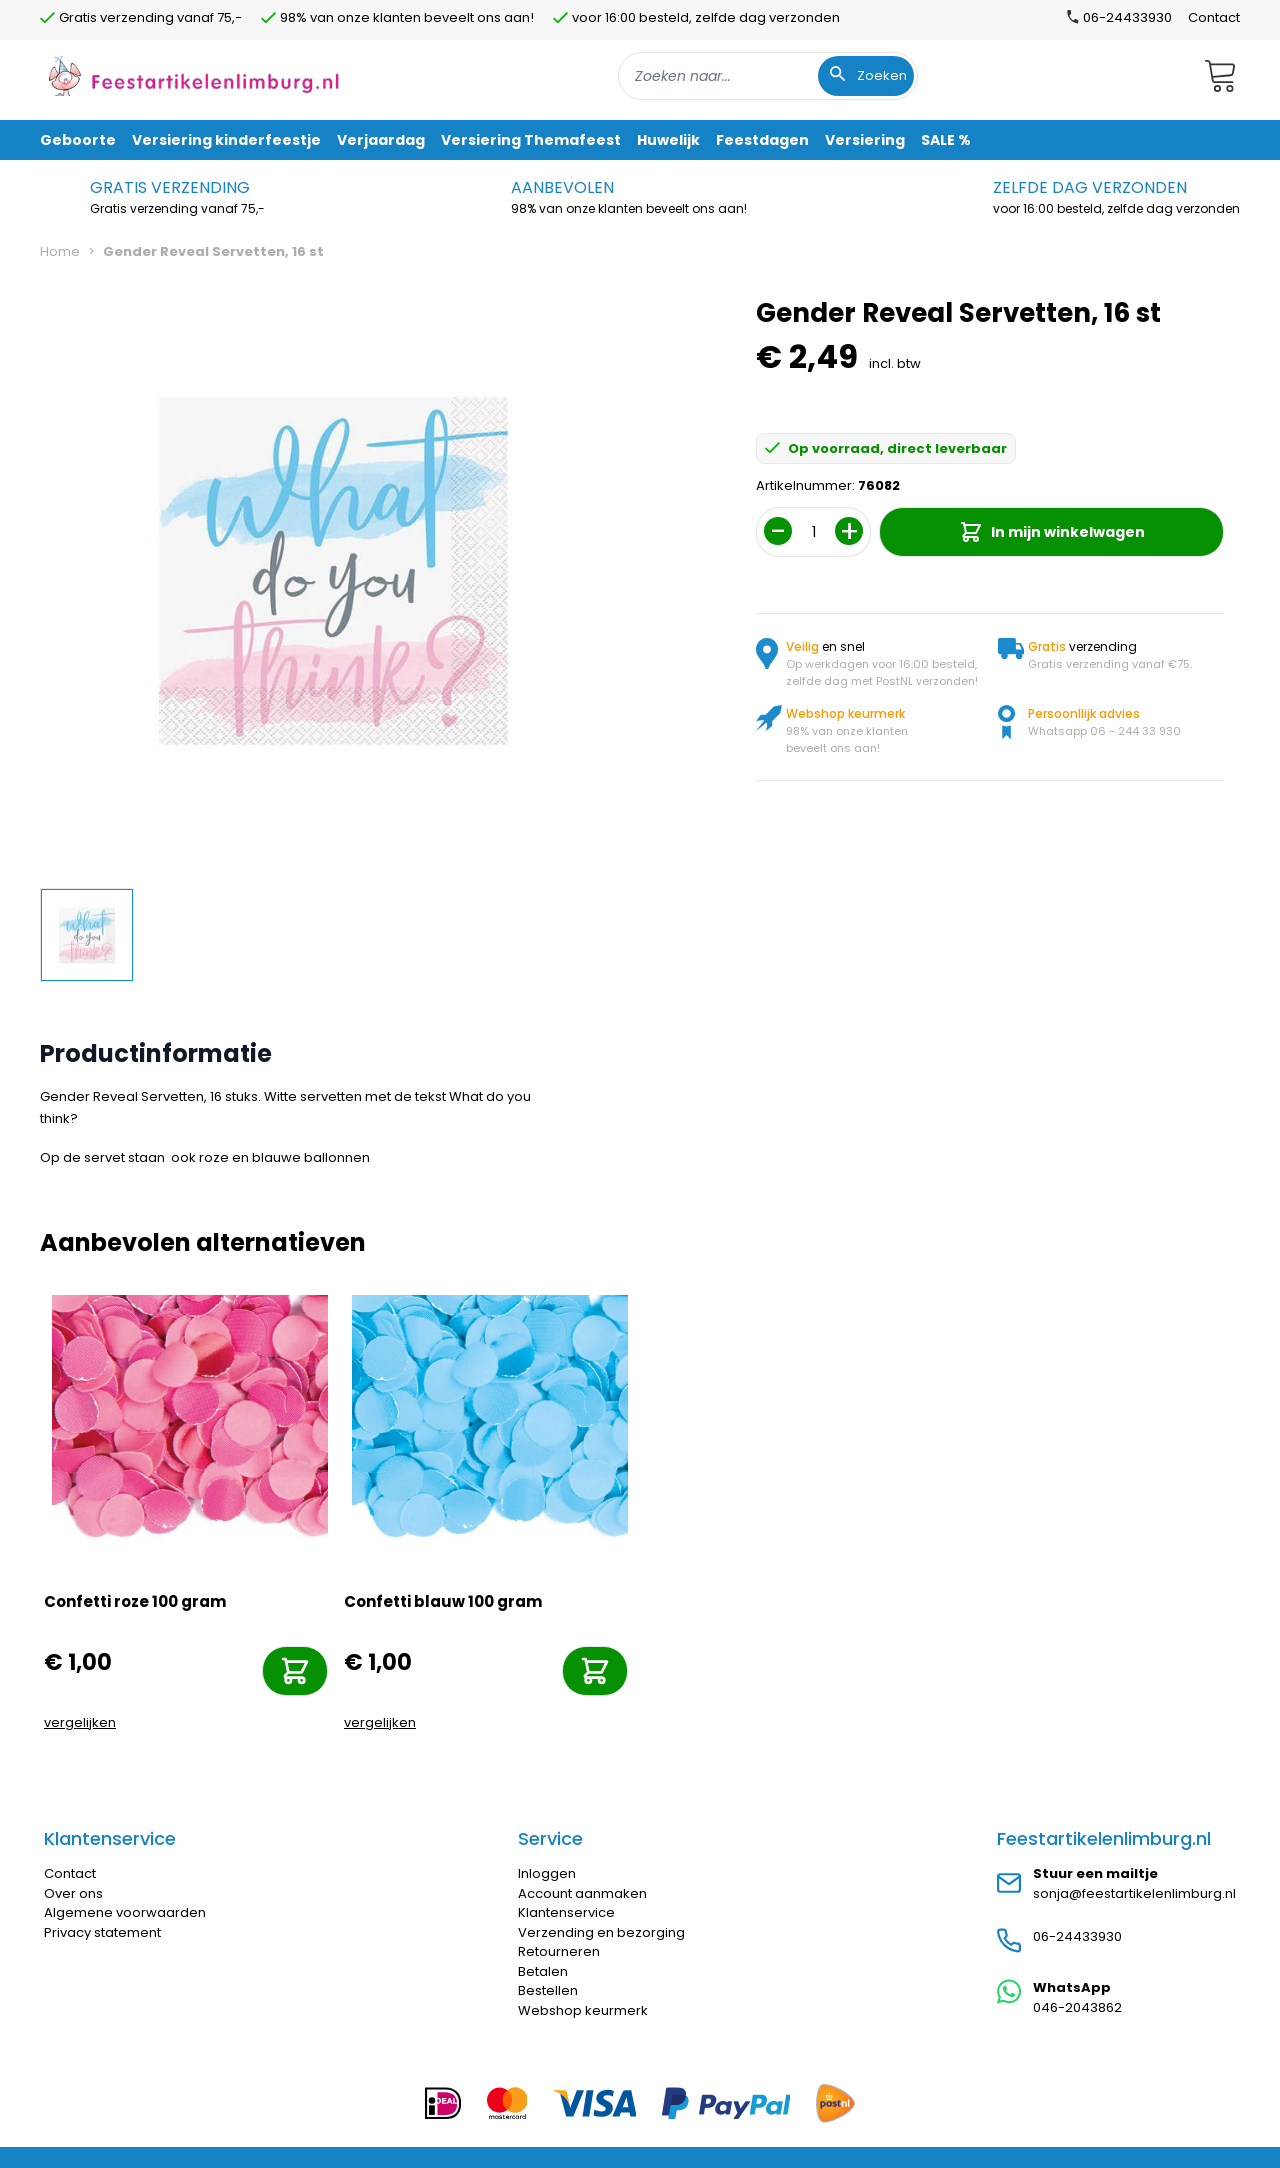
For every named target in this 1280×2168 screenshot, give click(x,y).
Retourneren (559, 1951)
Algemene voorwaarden (125, 1912)
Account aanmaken (582, 1893)
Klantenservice (566, 1912)
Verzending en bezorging (601, 1932)
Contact (1214, 17)
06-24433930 (1077, 1936)
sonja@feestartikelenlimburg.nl (1134, 1893)
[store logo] (194, 75)
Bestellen (548, 1990)
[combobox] (768, 76)
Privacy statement (102, 1932)
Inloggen (547, 1873)
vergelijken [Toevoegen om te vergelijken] (80, 1722)
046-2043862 (1077, 2007)
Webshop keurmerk (583, 2010)
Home (60, 251)
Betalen (543, 1971)
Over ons (73, 1893)
